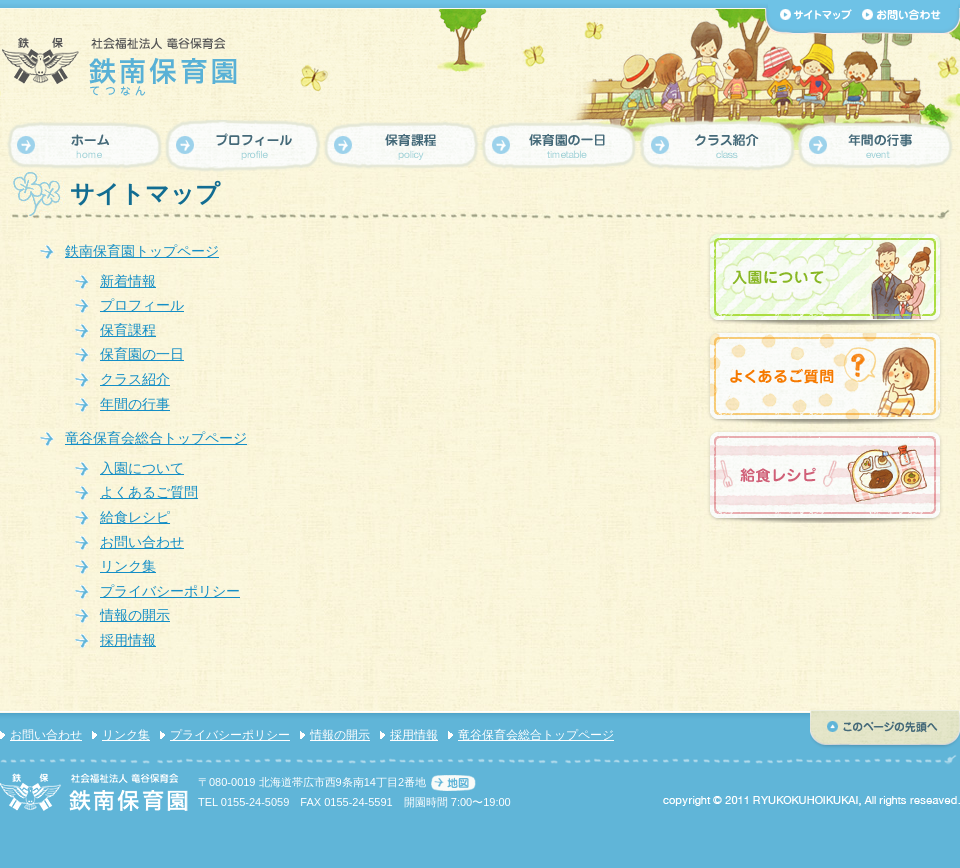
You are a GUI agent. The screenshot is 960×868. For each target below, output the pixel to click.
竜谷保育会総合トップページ (156, 438)
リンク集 (128, 566)
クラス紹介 (135, 379)
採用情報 (128, 640)
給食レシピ (135, 517)
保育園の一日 (142, 354)
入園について (142, 468)
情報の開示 (135, 615)
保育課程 (128, 330)
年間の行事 (135, 404)
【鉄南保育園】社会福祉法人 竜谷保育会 (120, 67)
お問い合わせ (142, 542)
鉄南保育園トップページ (142, 251)
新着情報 (128, 281)
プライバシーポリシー (170, 591)
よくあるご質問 (149, 492)
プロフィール (142, 305)
